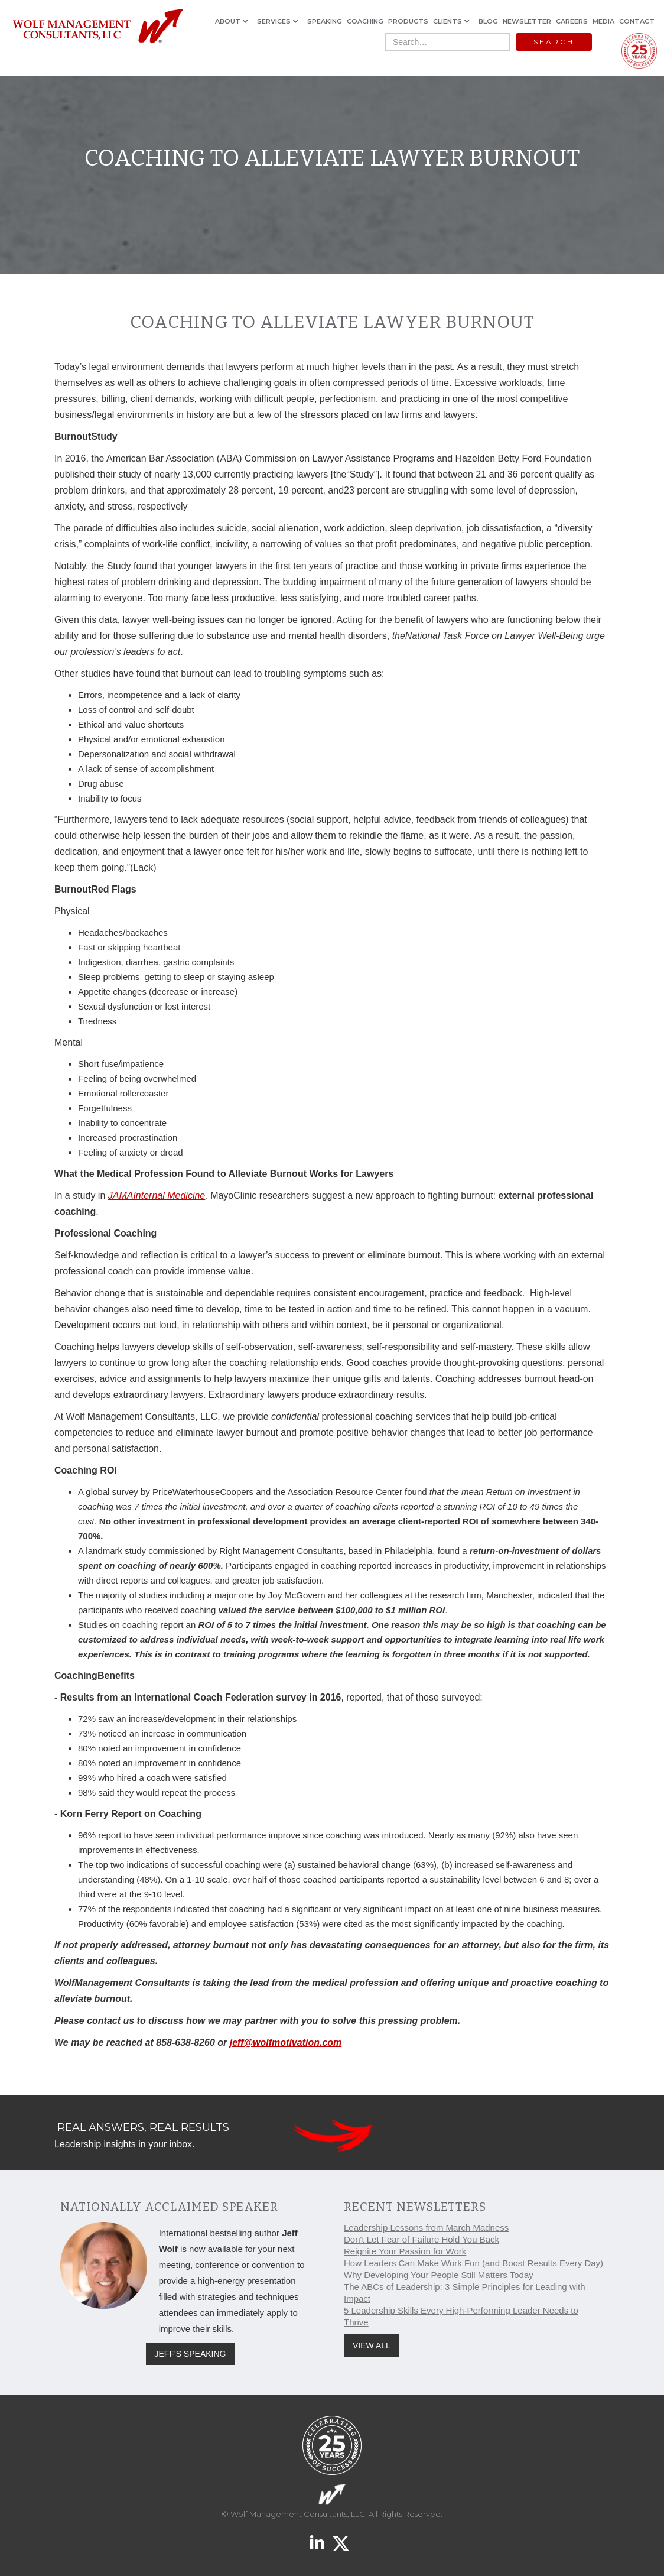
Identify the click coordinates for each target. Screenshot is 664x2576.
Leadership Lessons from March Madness (426, 2228)
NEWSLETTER (527, 21)
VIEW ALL (371, 2345)
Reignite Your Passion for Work (405, 2251)
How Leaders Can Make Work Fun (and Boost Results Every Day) (473, 2263)
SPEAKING (324, 21)
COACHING (365, 21)
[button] (234, 21)
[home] (97, 27)
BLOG (488, 21)
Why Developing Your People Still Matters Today (438, 2275)
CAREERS (572, 21)
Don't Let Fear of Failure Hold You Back (421, 2239)
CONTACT (637, 21)
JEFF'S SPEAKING (190, 2353)
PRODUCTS (408, 21)
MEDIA (603, 21)
